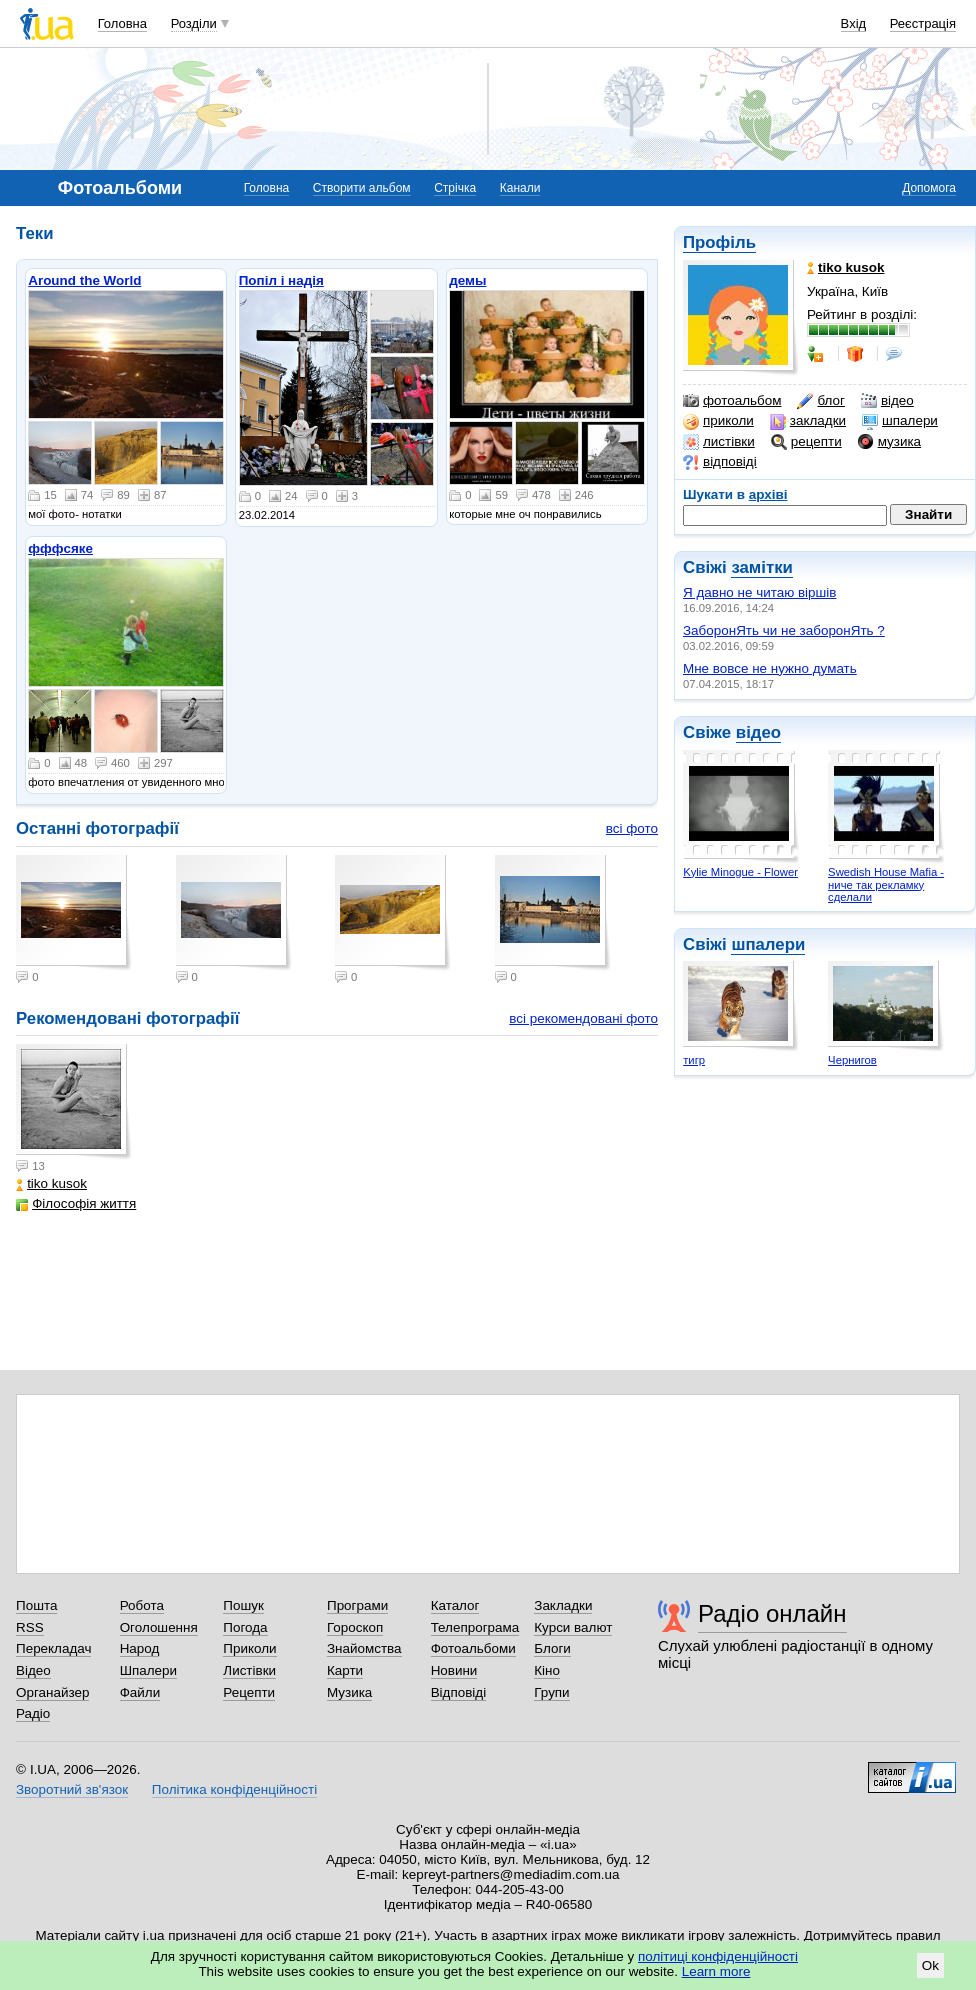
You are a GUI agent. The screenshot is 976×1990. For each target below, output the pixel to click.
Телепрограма (475, 1627)
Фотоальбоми (473, 1648)
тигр (694, 1060)
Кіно (547, 1670)
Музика (349, 1692)
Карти (345, 1670)
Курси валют (573, 1627)
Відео (33, 1670)
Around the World (84, 280)
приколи (718, 421)
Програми (357, 1605)
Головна (122, 23)
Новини (454, 1670)
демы (467, 280)
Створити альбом (362, 188)
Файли (140, 1692)
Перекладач (53, 1648)
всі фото (632, 828)
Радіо (33, 1713)
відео (887, 401)
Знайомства (364, 1648)
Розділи (194, 23)
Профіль (719, 242)
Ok (930, 1965)
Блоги (552, 1648)
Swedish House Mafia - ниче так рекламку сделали (886, 884)
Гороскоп (355, 1627)
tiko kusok (51, 1183)
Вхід (854, 23)
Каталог (455, 1605)
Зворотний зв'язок (72, 1789)
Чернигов (852, 1060)
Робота (142, 1605)
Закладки (563, 1605)
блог (820, 401)
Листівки (249, 1670)
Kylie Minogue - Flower (740, 872)
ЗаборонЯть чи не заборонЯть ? (784, 630)
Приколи (249, 1648)
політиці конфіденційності (718, 1956)
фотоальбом (732, 401)
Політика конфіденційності (234, 1789)
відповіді (720, 462)
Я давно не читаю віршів (759, 592)
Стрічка (455, 188)
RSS (30, 1627)
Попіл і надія (281, 280)
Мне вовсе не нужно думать (770, 668)
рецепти (806, 442)
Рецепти (249, 1692)
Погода (245, 1627)
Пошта (36, 1605)
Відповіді (459, 1692)
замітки (762, 567)
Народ (140, 1648)
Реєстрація (923, 23)
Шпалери (148, 1670)
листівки (719, 442)
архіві (768, 494)
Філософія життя (76, 1203)
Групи (551, 1692)
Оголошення (159, 1627)
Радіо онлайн (772, 1613)
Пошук (243, 1605)
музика (889, 442)
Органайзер (52, 1692)
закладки (808, 421)
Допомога (929, 188)
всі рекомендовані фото (583, 1018)
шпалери (900, 421)
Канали (520, 188)
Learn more (716, 1971)
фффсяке (60, 548)
